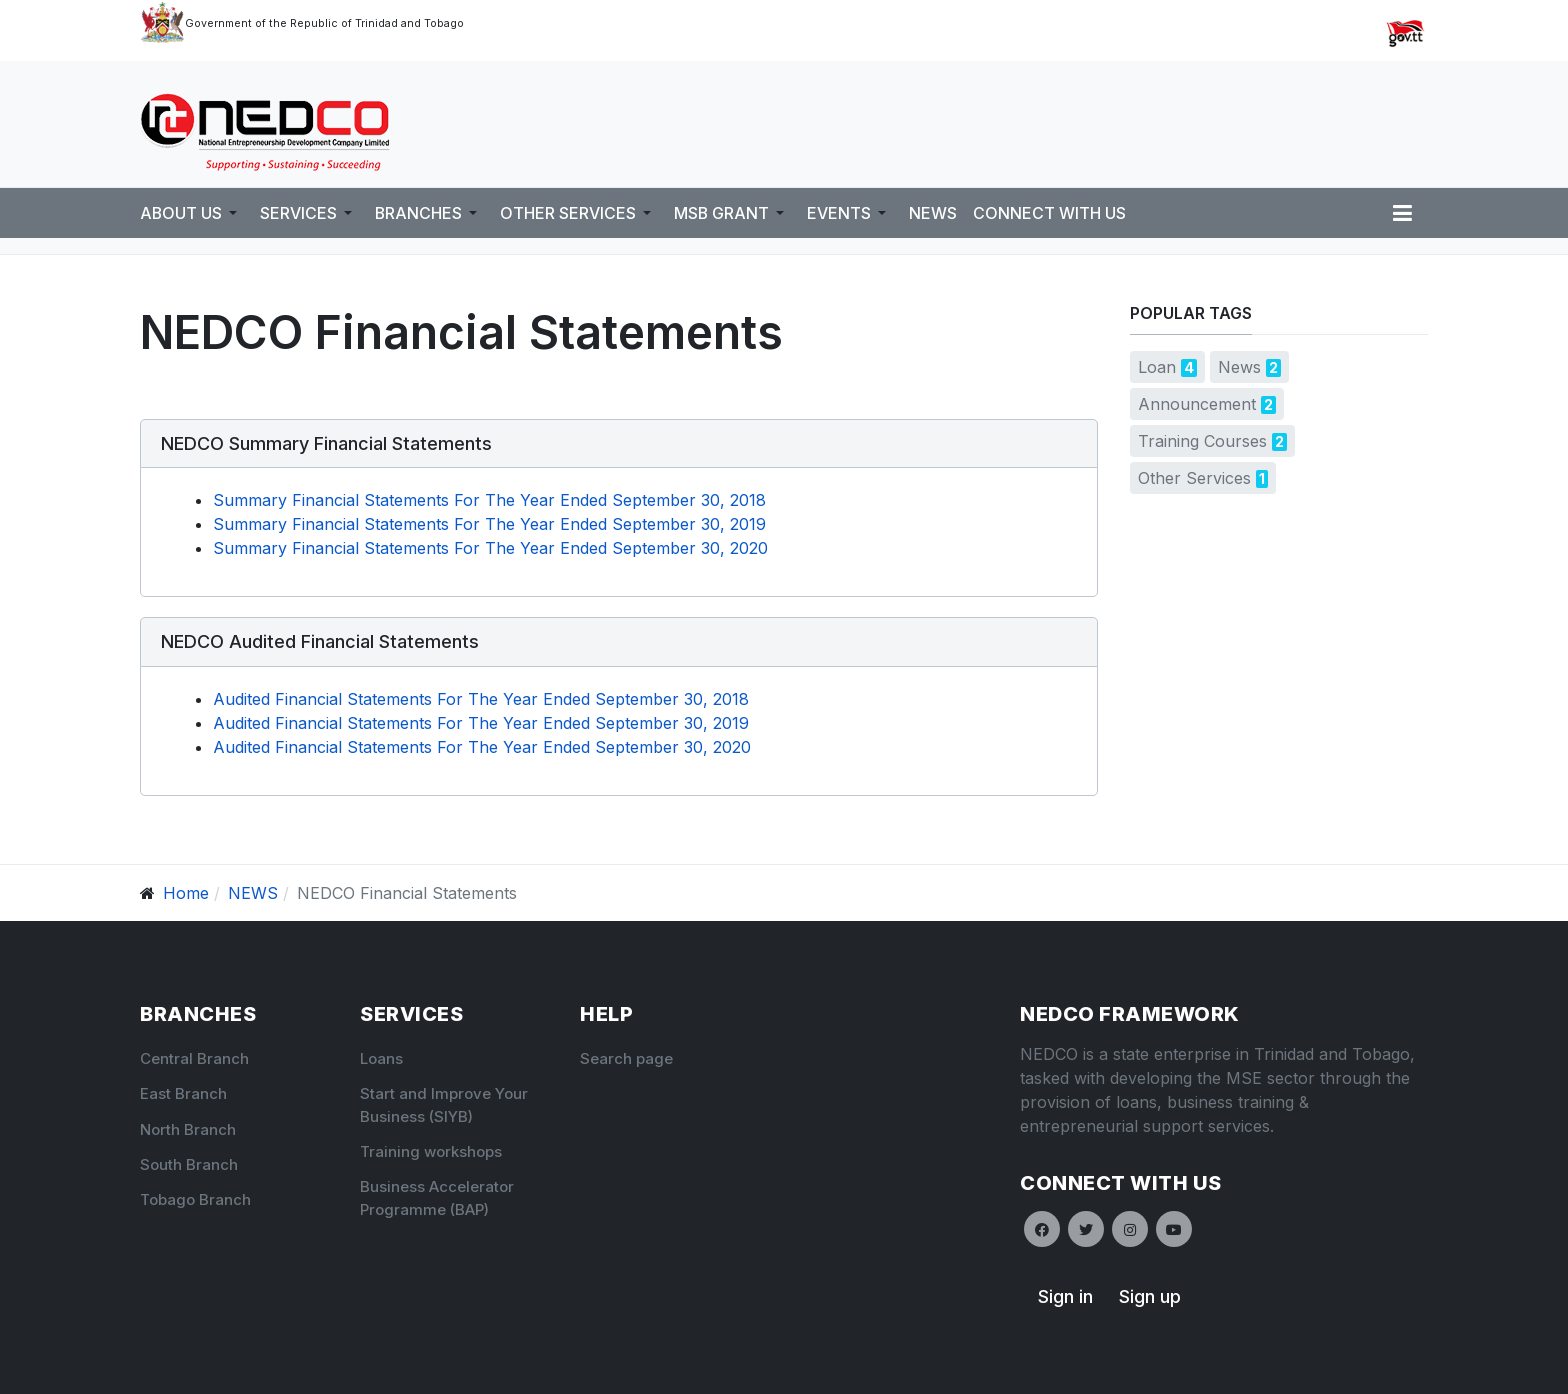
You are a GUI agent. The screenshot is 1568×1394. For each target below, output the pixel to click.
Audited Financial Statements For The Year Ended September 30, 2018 (481, 699)
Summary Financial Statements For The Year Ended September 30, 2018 (489, 500)
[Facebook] (1042, 1229)
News (1239, 367)
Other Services (1194, 478)
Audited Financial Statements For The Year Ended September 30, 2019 (481, 723)
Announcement (1197, 404)
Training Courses (1202, 441)
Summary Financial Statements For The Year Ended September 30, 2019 (489, 524)
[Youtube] (1174, 1229)
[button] (192, 213)
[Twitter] (1086, 1229)
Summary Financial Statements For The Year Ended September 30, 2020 (490, 548)
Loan (1157, 367)
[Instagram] (1130, 1229)
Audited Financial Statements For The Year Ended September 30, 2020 (482, 747)
